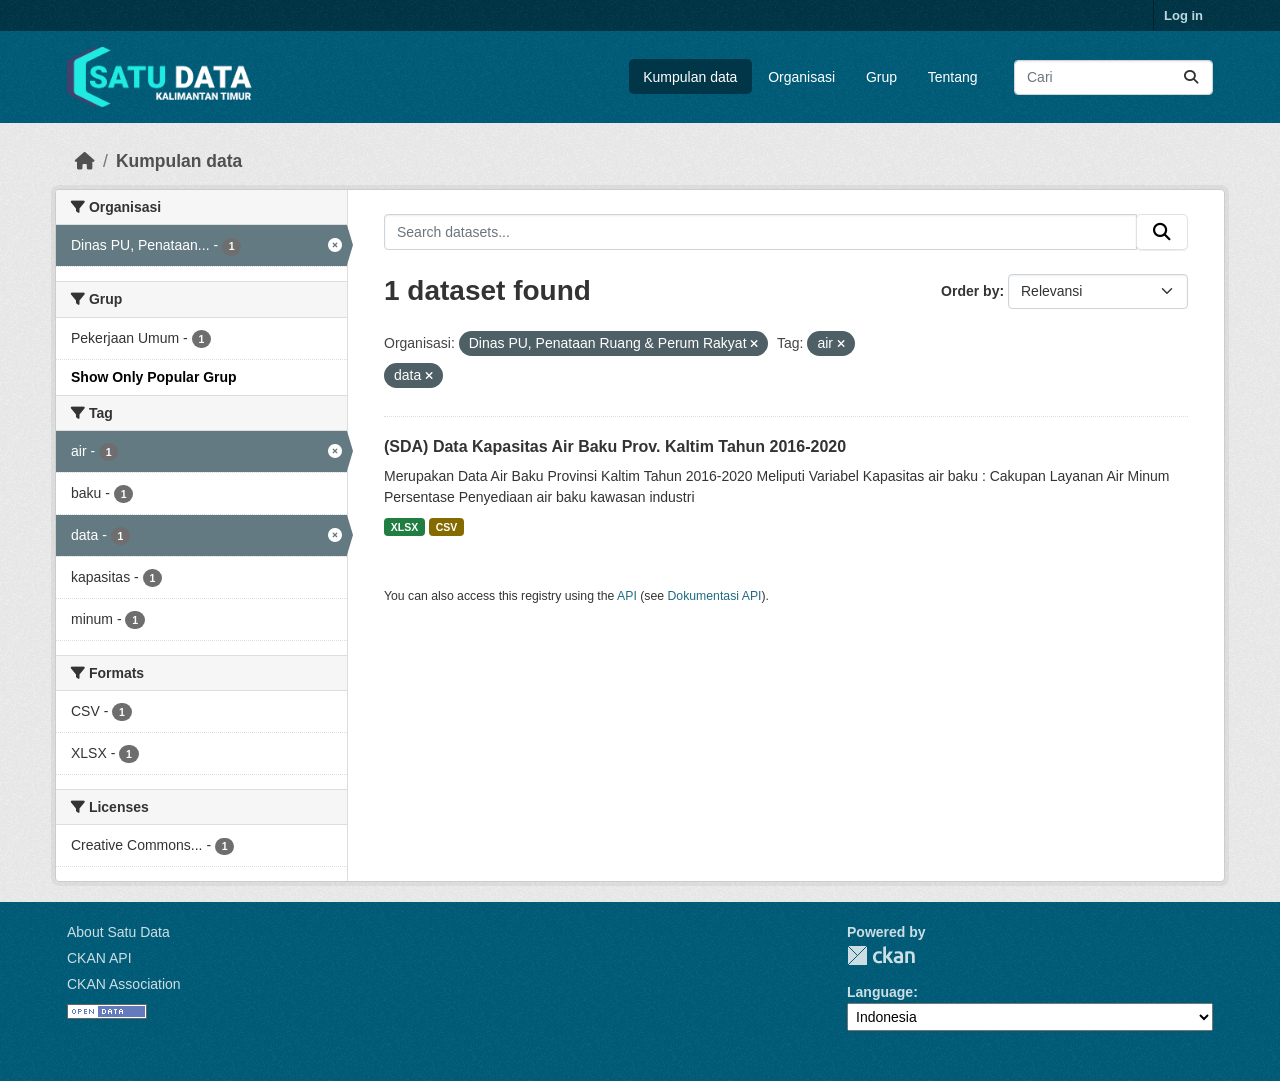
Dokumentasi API (715, 596)
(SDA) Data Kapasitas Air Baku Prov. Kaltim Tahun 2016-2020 (615, 446)
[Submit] (1191, 77)
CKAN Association (124, 984)
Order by (970, 291)
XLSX (404, 527)
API (627, 596)
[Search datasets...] (1113, 77)
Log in (1183, 15)
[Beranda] (85, 161)
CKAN (881, 955)
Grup (881, 77)
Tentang (953, 77)
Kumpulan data (690, 77)
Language (880, 992)
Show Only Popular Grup (154, 377)
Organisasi (801, 77)
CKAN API (99, 958)
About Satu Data (118, 932)
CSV (447, 527)
